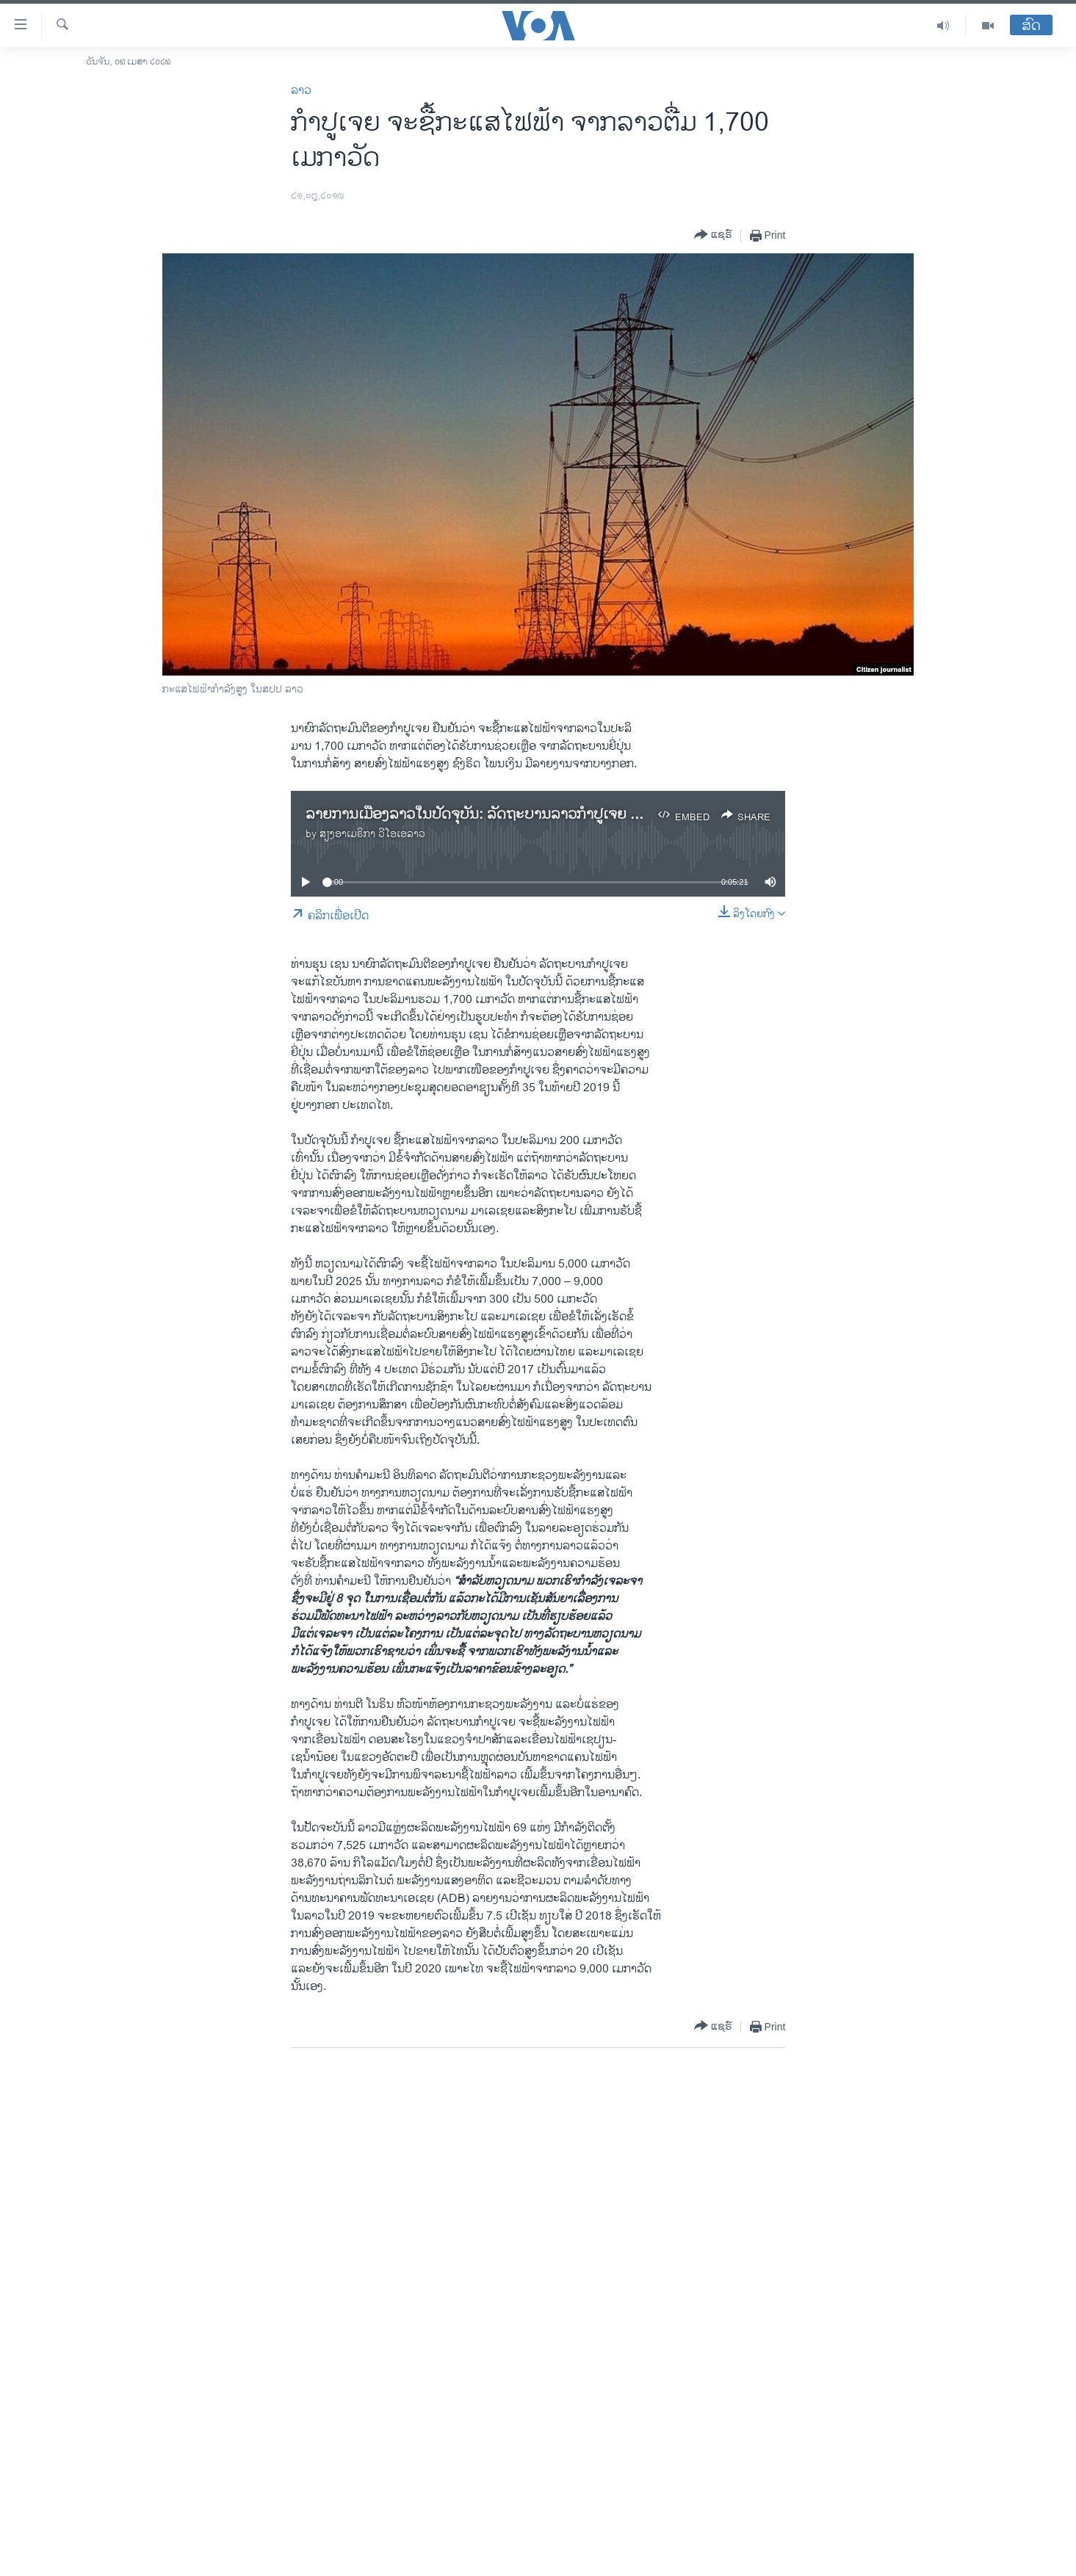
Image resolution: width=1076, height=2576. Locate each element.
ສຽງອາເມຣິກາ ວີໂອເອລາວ (372, 833)
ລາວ (301, 91)
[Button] (713, 235)
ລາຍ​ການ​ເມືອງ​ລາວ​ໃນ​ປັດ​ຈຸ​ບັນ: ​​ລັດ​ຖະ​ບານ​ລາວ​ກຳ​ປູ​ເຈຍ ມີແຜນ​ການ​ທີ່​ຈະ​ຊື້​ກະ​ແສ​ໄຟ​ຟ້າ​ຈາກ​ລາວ (580, 815)
